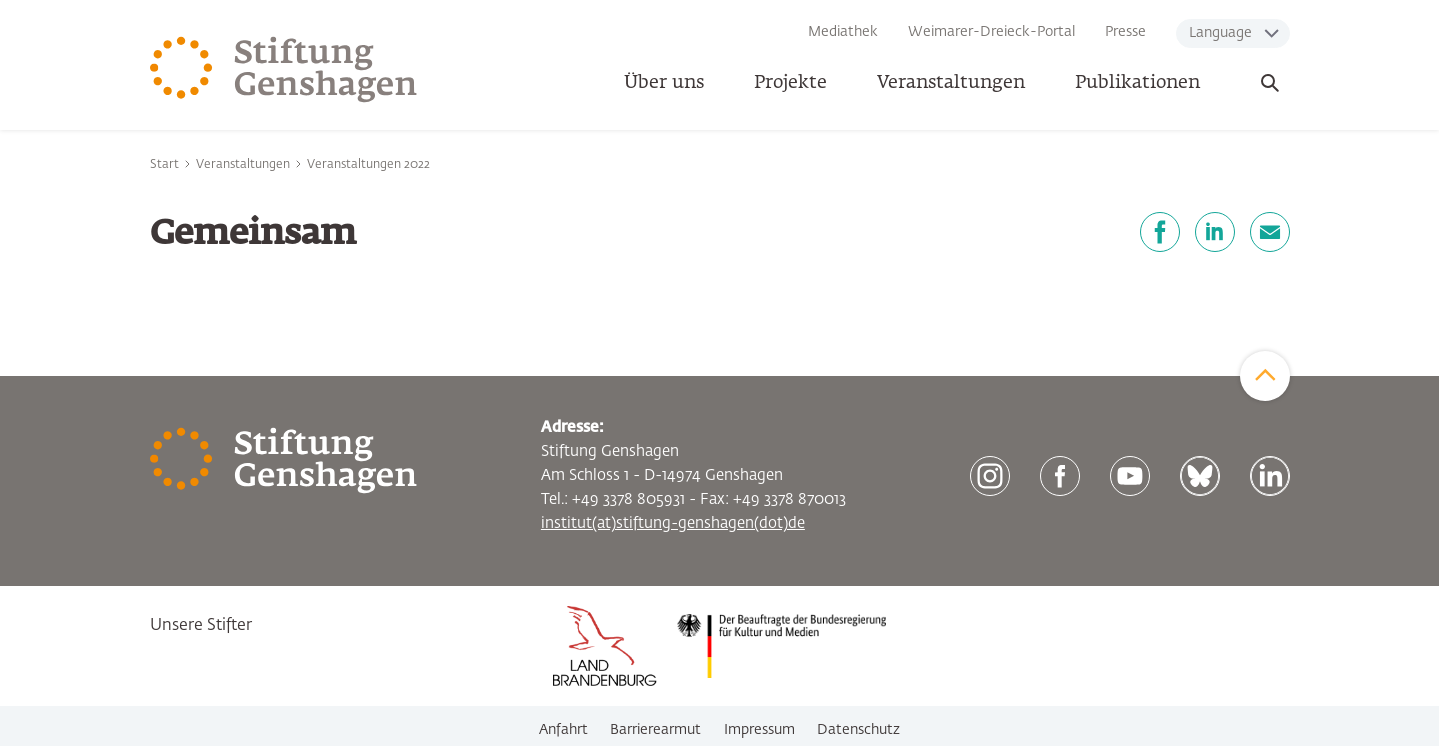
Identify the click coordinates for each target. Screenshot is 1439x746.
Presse (1125, 32)
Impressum (759, 730)
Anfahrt (563, 730)
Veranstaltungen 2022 (368, 165)
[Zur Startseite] (284, 70)
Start (164, 165)
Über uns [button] (664, 83)
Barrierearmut (655, 730)
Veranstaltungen (951, 83)
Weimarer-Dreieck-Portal (991, 32)
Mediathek (843, 32)
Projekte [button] (790, 83)
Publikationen (1137, 83)
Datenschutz (858, 730)
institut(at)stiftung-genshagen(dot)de (673, 523)
